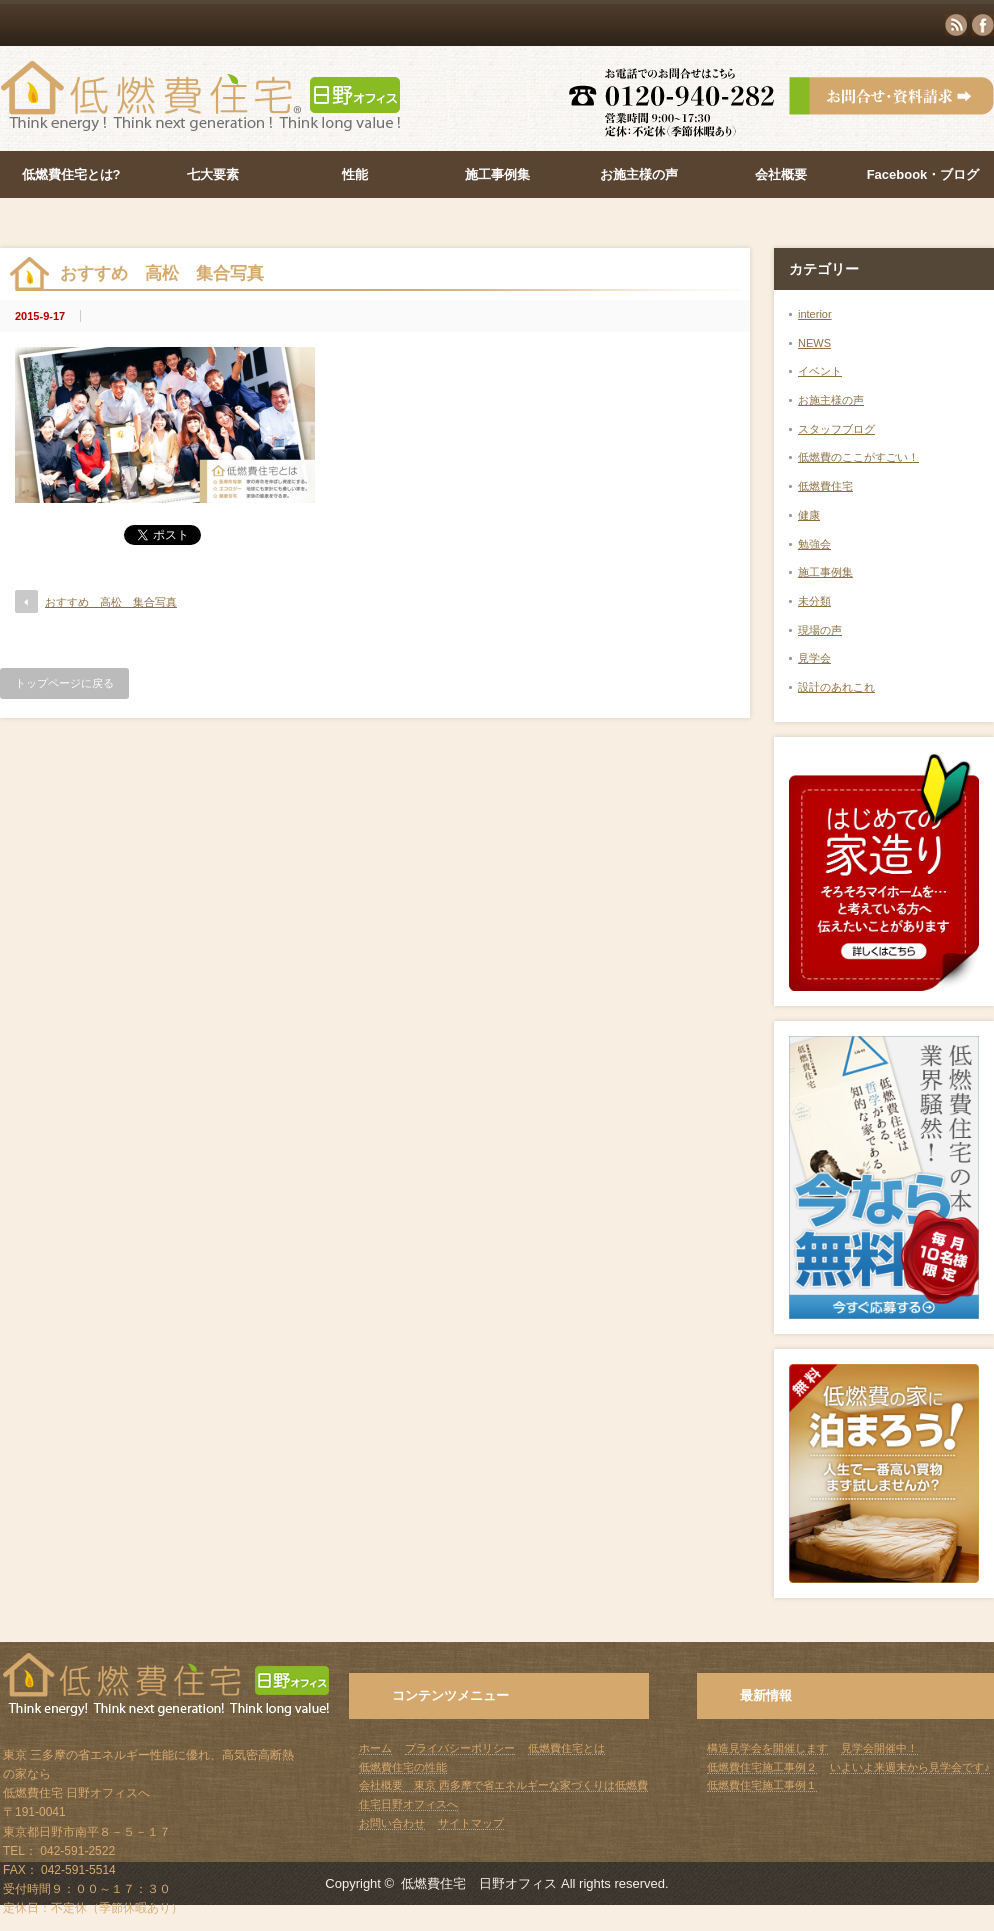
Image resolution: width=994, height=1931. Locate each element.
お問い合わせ (392, 1823)
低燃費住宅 (825, 486)
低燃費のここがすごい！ (858, 457)
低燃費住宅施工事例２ (762, 1767)
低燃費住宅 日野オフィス (479, 1883)
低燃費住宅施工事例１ (762, 1785)
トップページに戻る (64, 683)
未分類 (814, 601)
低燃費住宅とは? (71, 174)
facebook (983, 25)
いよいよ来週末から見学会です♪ (910, 1767)
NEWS (814, 343)
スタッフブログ (836, 429)
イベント (820, 371)
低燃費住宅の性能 (403, 1767)
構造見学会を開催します (767, 1748)
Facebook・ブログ (923, 174)
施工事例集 (497, 174)
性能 (355, 174)
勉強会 (814, 544)
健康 (809, 515)
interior (815, 314)
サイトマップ (471, 1823)
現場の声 (820, 630)
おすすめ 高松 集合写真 (111, 602)
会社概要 (781, 174)
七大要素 (213, 174)
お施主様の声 (639, 174)
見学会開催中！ (879, 1748)
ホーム (375, 1748)
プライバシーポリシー (460, 1748)
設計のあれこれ (836, 687)
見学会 (814, 658)
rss (956, 25)
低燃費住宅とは (566, 1748)
